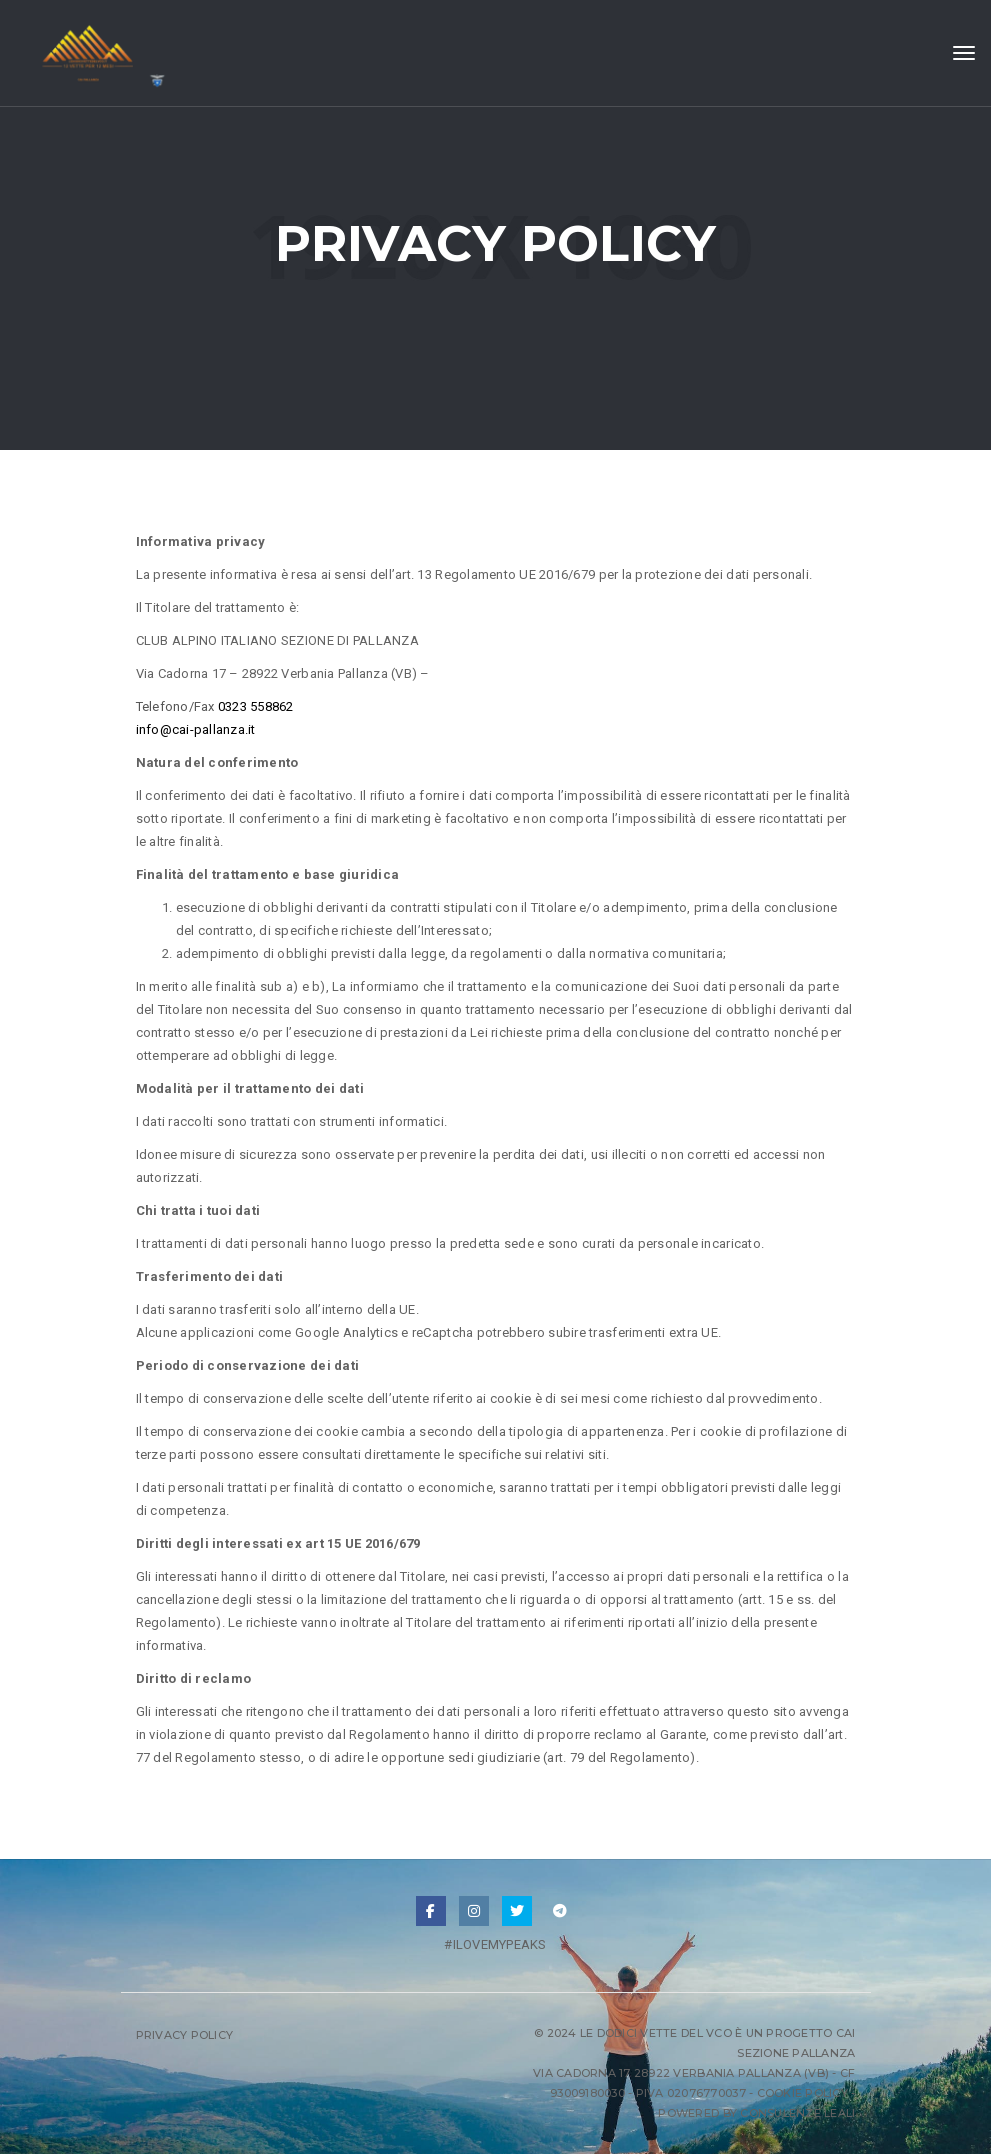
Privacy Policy (185, 2035)
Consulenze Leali (797, 2113)
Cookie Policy (802, 2093)
